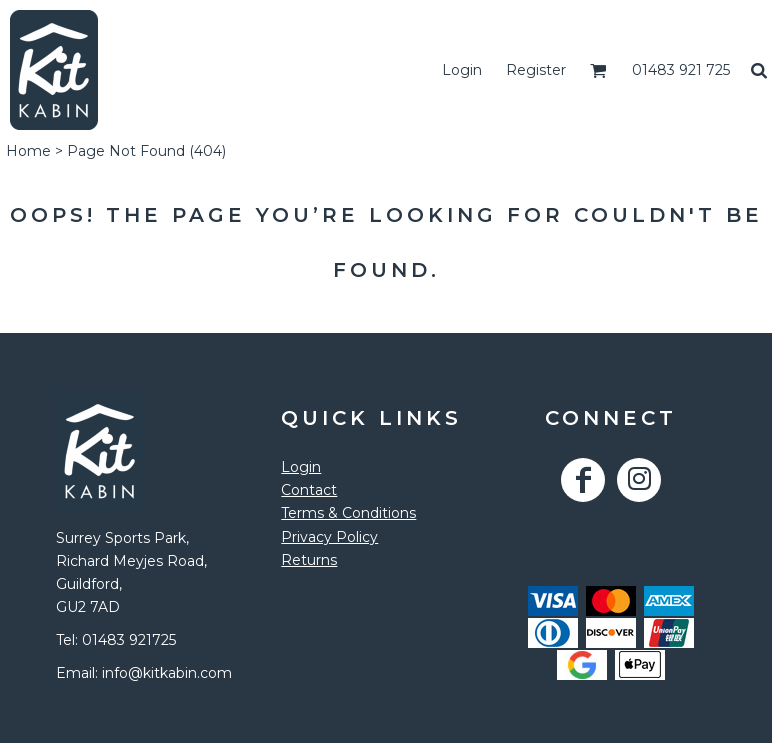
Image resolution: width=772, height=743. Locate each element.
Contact (309, 490)
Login (462, 70)
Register (536, 70)
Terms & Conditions (348, 513)
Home (28, 151)
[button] (598, 70)
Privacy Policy (329, 537)
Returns (309, 560)
